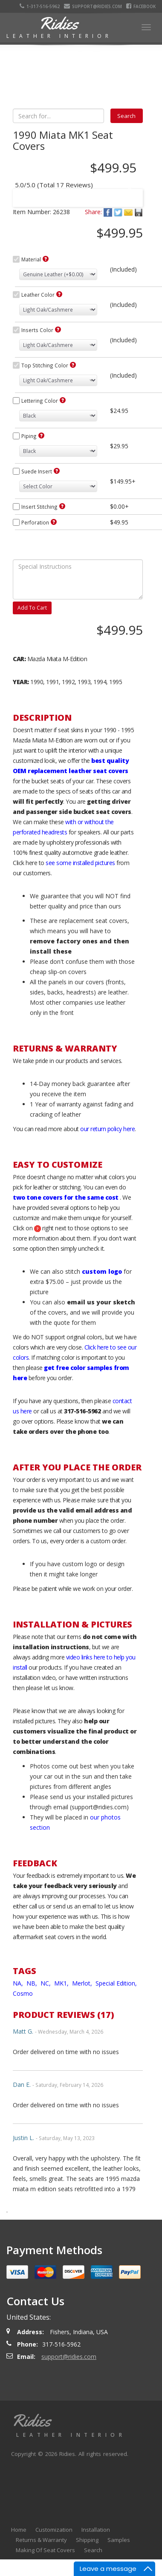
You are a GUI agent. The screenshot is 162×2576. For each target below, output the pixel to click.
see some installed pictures (80, 863)
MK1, (62, 1983)
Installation (95, 2529)
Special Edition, (117, 1983)
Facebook (141, 6)
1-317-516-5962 (40, 6)
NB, (32, 1983)
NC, (46, 1983)
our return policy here (107, 1129)
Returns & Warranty (41, 2540)
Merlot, (83, 1983)
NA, (19, 1983)
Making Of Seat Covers (45, 2550)
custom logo (102, 1271)
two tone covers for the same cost (66, 1197)
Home (18, 2529)
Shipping (87, 2540)
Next (128, 192)
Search (93, 2550)
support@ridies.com (93, 6)
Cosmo (23, 1993)
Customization (53, 2529)
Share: (93, 212)
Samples (118, 2540)
